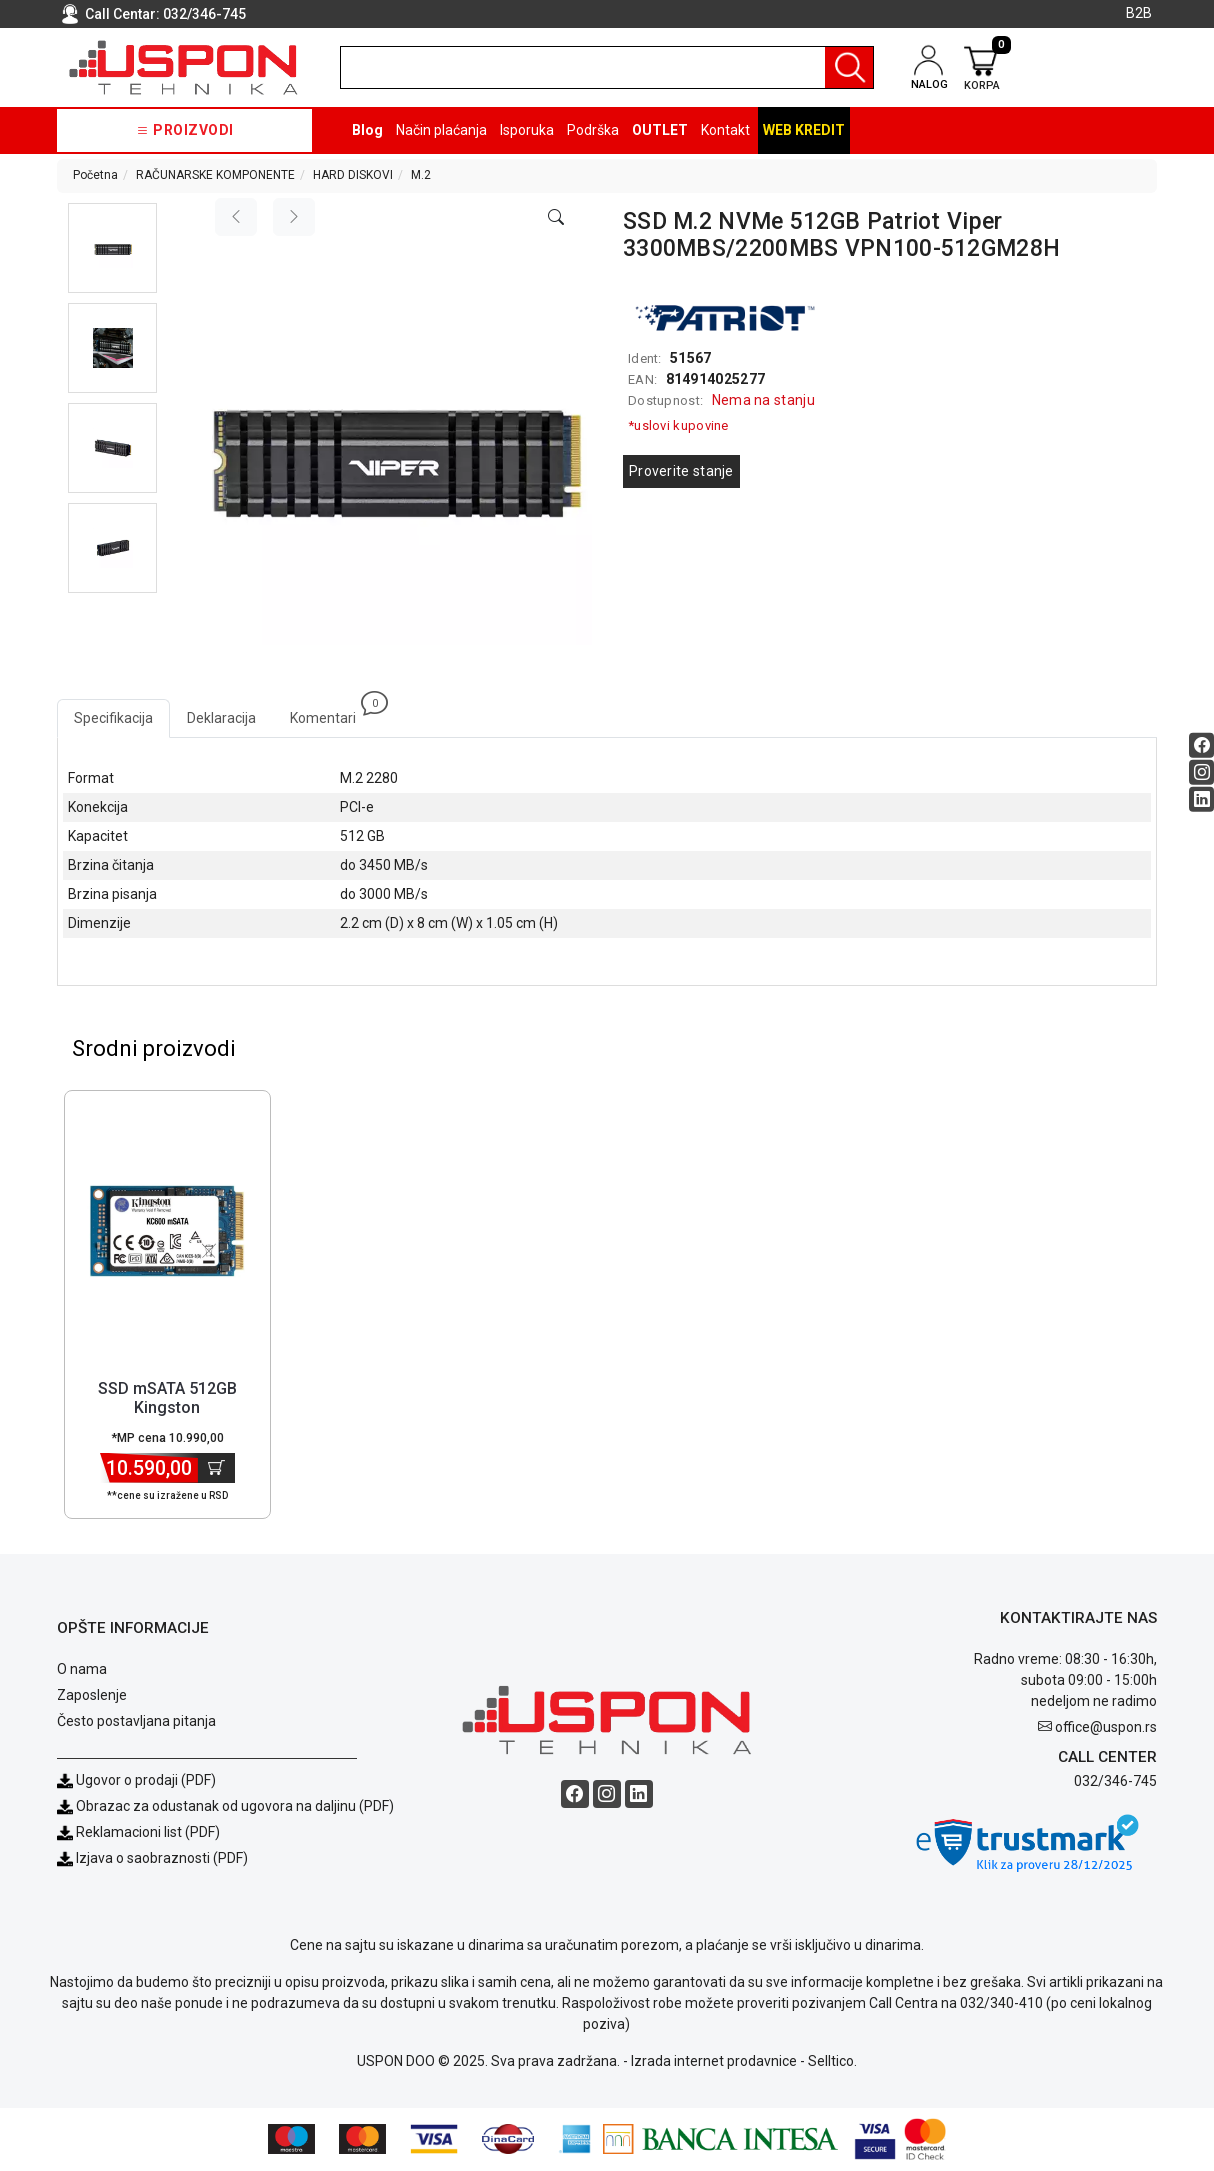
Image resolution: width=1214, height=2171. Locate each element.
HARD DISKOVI (353, 175)
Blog (367, 130)
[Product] (167, 1232)
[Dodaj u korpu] (216, 1469)
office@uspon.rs (1106, 1728)
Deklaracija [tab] (221, 718)
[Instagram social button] (1201, 771)
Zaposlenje (92, 1696)
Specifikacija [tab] (113, 718)
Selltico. (832, 2062)
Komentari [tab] (331, 712)
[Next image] (294, 217)
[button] (112, 248)
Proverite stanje (681, 471)
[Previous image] (236, 217)
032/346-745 (204, 14)
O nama (82, 1670)
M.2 (421, 175)
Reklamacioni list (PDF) (138, 1833)
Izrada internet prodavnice (714, 2062)
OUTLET (660, 130)
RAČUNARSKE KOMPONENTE (215, 175)
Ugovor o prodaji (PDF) (136, 1781)
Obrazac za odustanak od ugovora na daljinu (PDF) (235, 1807)
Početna (95, 175)
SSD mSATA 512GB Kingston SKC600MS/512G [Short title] (167, 1408)
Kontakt (725, 130)
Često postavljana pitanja (136, 1722)
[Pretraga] (849, 67)
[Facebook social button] (1201, 744)
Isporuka (527, 130)
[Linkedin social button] (1201, 798)
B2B (1139, 13)
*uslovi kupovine (678, 425)
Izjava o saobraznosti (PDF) (162, 1859)
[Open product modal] (556, 218)
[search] (607, 67)
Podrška (593, 130)
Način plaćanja (441, 130)
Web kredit (804, 130)
